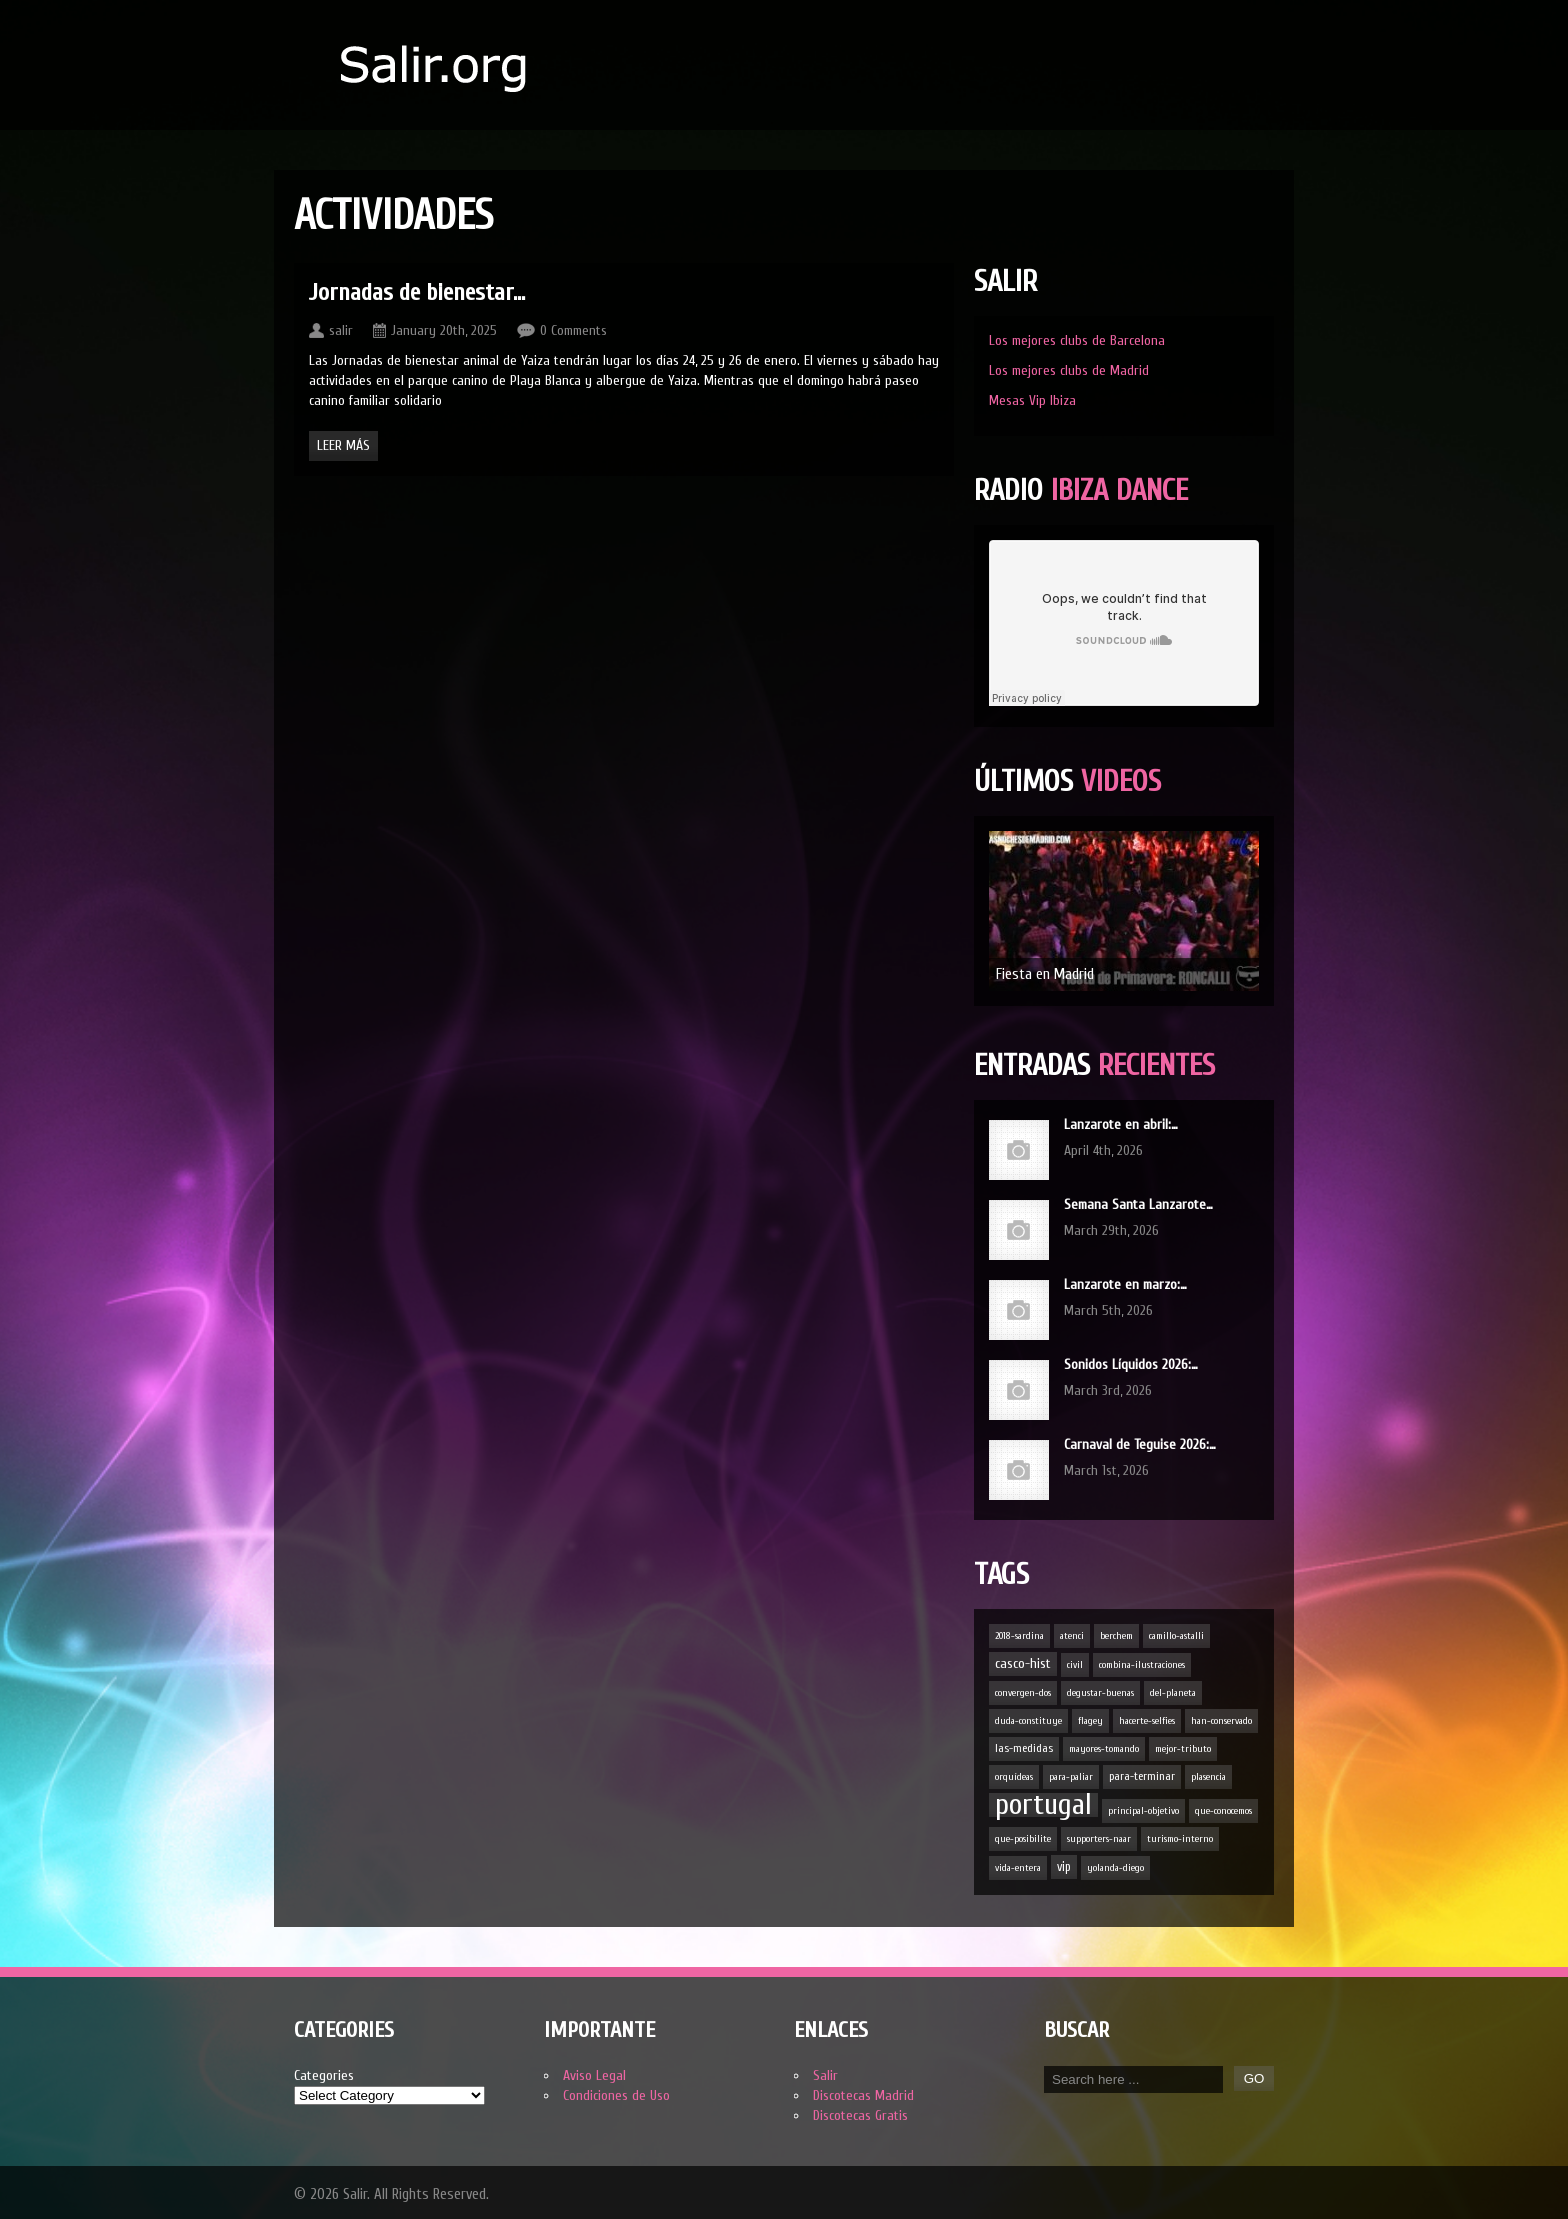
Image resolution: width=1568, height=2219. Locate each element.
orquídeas (1014, 1777)
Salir (825, 2075)
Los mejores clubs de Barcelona (1077, 340)
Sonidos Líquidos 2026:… (1131, 1364)
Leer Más (343, 445)
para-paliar (1071, 1777)
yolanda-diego (1115, 1868)
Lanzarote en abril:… (1121, 1124)
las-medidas (1024, 1748)
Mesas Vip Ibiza (1032, 400)
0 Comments (573, 330)
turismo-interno (1180, 1839)
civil (1075, 1665)
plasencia (1208, 1777)
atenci (1072, 1636)
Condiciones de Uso (616, 2095)
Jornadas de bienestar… (417, 292)
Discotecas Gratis (860, 2115)
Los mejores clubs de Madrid (1069, 370)
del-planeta (1173, 1693)
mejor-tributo (1183, 1749)
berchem (1116, 1636)
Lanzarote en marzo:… (1125, 1284)
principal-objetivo (1143, 1811)
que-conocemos (1223, 1811)
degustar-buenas (1100, 1693)
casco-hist (1023, 1663)
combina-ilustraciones (1142, 1665)
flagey (1090, 1721)
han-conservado (1221, 1721)
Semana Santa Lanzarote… (1138, 1204)
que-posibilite (1023, 1839)
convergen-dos (1023, 1693)
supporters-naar (1099, 1839)
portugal (1043, 1805)
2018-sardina (1019, 1636)
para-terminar (1142, 1776)
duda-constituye (1028, 1721)
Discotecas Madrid (863, 2095)
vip (1064, 1867)
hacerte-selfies (1147, 1721)
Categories (324, 2075)
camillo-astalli (1176, 1636)
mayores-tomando (1104, 1749)
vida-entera (1018, 1868)
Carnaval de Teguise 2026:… (1140, 1444)
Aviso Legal (594, 2075)
